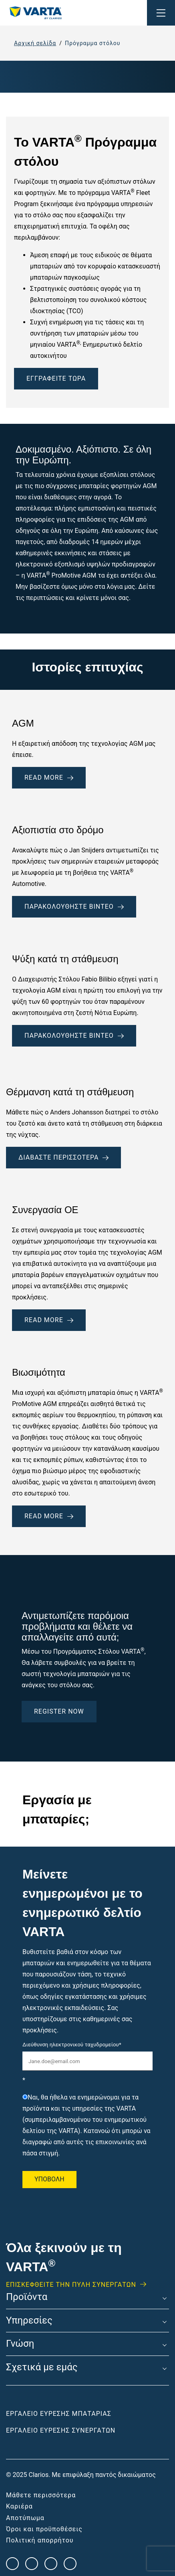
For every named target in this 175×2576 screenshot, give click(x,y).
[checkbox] (87, 2125)
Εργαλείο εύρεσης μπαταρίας (58, 2413)
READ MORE (48, 777)
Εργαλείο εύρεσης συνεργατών (60, 2430)
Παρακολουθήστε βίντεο (74, 906)
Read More (48, 1320)
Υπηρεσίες (29, 2320)
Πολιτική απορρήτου (40, 2540)
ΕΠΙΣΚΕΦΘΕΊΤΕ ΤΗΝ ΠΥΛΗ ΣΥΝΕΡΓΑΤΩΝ (71, 2284)
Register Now (59, 1711)
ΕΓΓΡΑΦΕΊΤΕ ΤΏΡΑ (56, 378)
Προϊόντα (26, 2297)
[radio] (87, 2125)
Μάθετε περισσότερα (41, 2495)
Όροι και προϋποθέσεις (44, 2529)
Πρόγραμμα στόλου (92, 43)
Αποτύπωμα (25, 2518)
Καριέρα (19, 2506)
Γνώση (20, 2343)
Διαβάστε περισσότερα (63, 1157)
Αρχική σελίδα (35, 43)
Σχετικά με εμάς (42, 2367)
